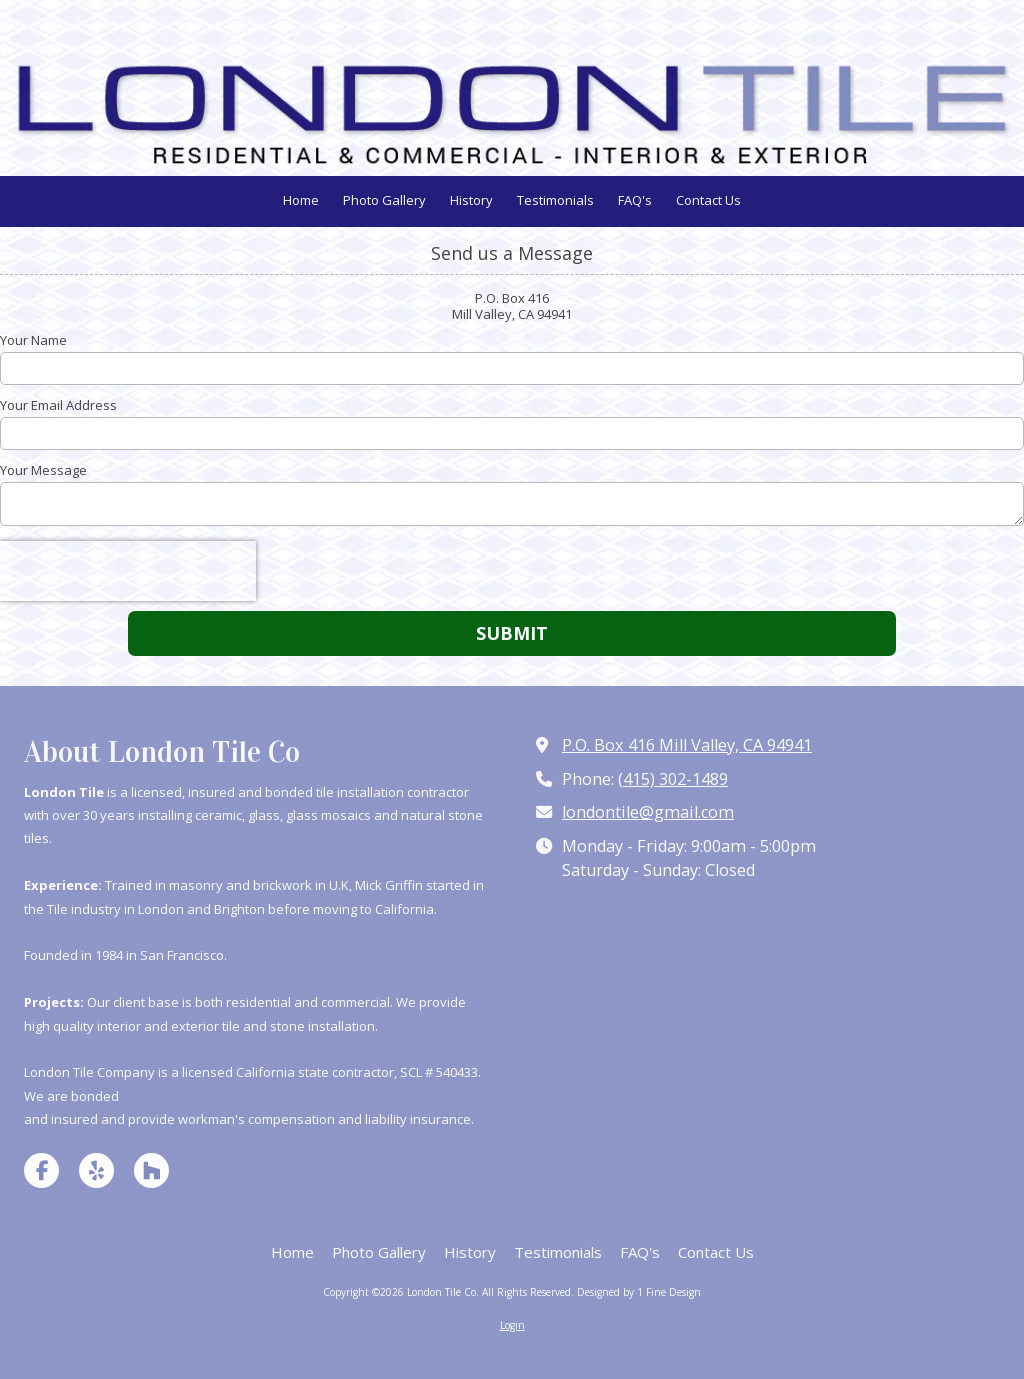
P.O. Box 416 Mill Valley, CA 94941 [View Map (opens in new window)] (687, 745)
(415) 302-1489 (673, 779)
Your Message (43, 470)
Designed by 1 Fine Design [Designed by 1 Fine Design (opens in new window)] (639, 1292)
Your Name (33, 340)
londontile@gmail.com (648, 812)
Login (512, 1325)
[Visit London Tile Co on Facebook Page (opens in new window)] (41, 1170)
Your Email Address (58, 405)
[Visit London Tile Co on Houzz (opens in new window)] (151, 1170)
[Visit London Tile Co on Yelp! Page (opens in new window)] (96, 1170)
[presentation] (128, 571)
